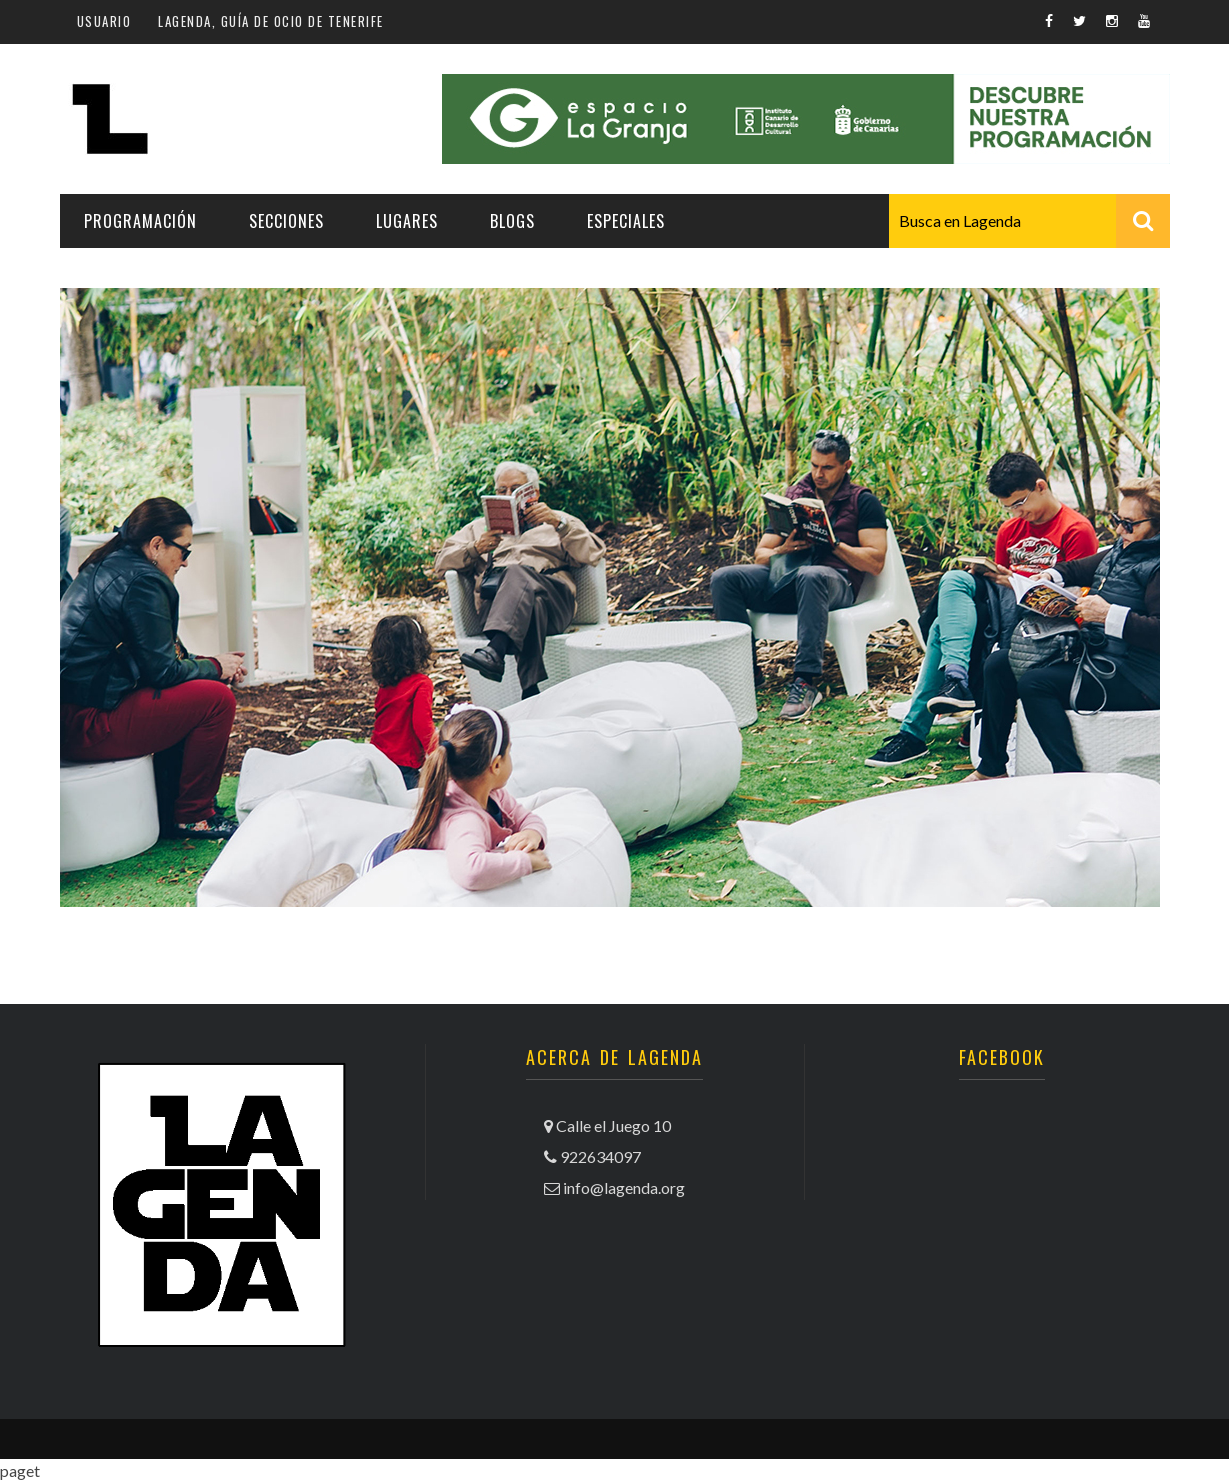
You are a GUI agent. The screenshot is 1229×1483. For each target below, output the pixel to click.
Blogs (512, 221)
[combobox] (1029, 221)
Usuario (104, 21)
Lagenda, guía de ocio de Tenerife (271, 21)
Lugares (407, 221)
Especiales (626, 221)
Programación (140, 221)
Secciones (286, 221)
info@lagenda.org (624, 1187)
